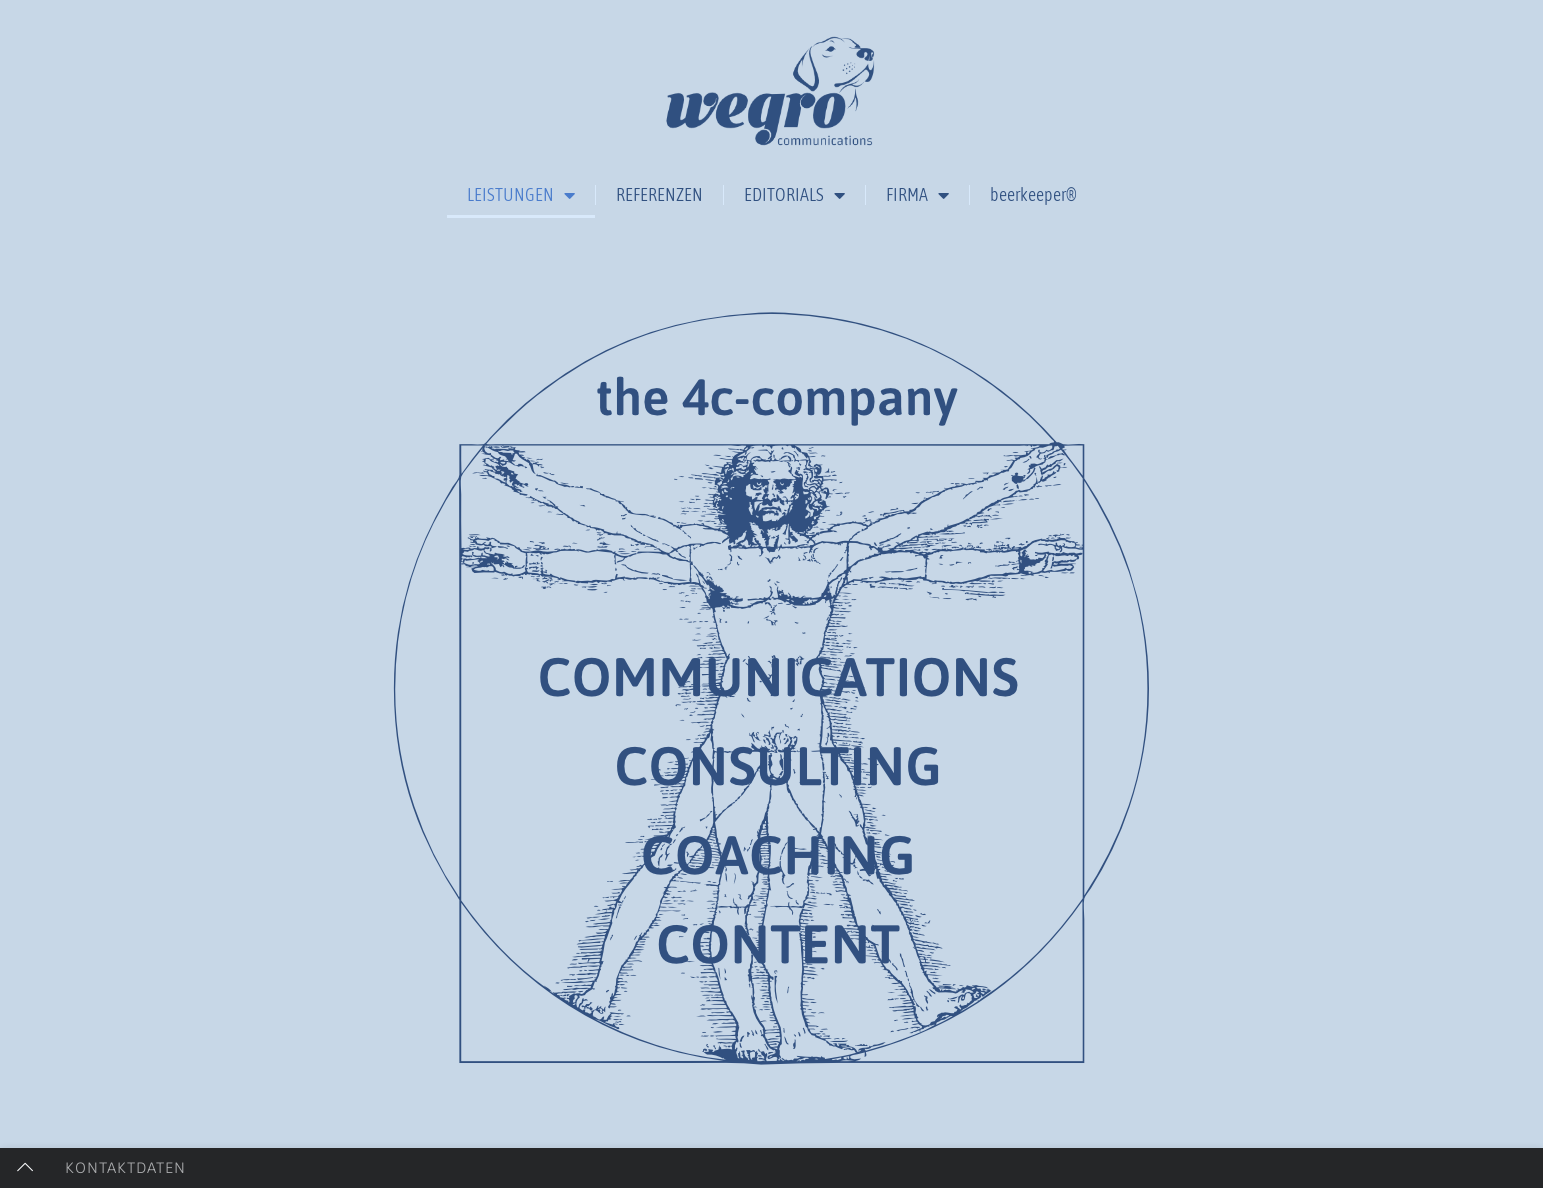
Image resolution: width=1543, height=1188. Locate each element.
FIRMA (917, 195)
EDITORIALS (794, 195)
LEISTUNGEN (521, 195)
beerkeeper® (1033, 194)
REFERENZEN (659, 194)
